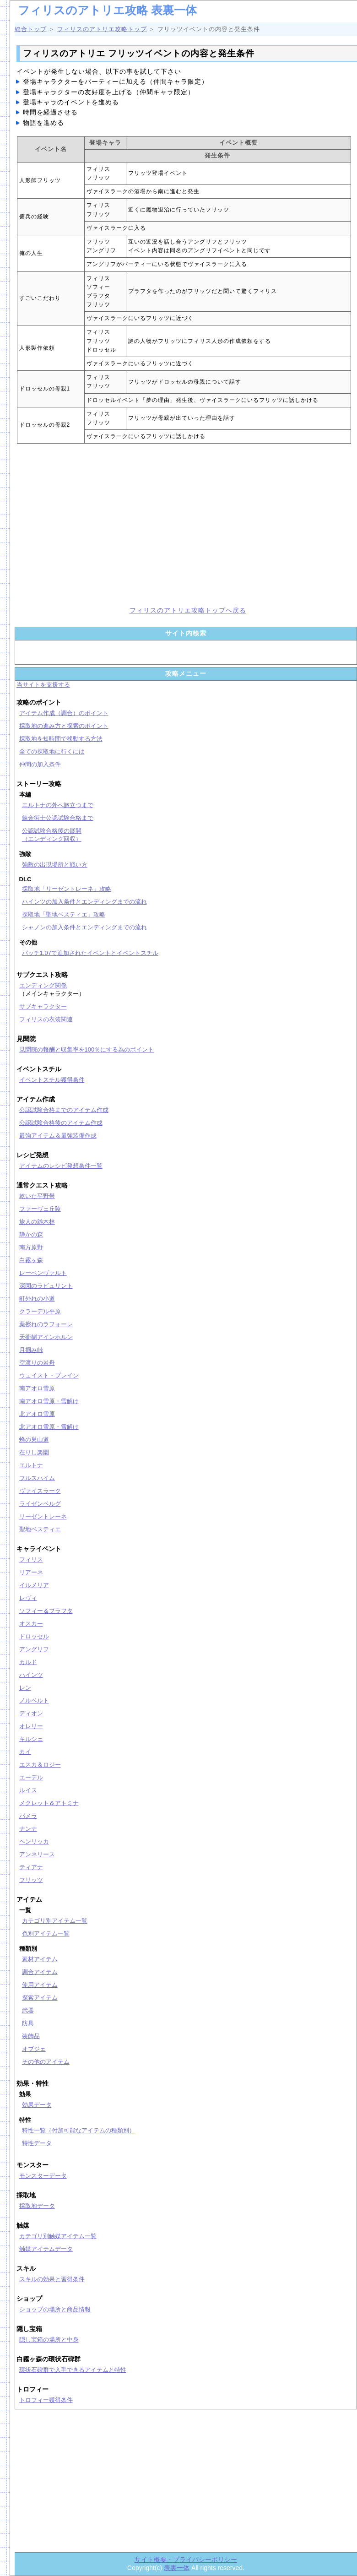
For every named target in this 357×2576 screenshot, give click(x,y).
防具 (28, 2023)
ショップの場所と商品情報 (55, 2309)
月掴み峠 (31, 1349)
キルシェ (31, 1738)
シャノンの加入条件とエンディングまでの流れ (84, 927)
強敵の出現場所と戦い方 (54, 864)
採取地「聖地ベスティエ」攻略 (63, 914)
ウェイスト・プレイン (49, 1375)
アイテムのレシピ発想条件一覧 (61, 1165)
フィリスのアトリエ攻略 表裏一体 (107, 10)
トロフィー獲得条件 (46, 2400)
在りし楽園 (34, 1452)
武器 (28, 2010)
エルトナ (31, 1465)
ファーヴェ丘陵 (40, 1208)
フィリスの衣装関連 (46, 1019)
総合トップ (31, 29)
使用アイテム (40, 1984)
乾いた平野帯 (37, 1196)
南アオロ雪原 (37, 1388)
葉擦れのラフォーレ (46, 1324)
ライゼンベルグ (40, 1503)
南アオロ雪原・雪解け (49, 1401)
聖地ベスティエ (40, 1529)
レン (25, 1687)
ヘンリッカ (34, 1841)
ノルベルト (34, 1700)
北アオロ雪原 (37, 1413)
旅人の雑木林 (37, 1221)
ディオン (31, 1713)
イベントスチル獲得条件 (52, 1079)
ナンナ (28, 1828)
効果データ (37, 2104)
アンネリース (37, 1854)
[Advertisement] (95, 524)
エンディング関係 (43, 985)
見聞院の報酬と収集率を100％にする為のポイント (86, 1049)
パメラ (28, 1815)
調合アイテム (40, 1972)
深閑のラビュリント (46, 1285)
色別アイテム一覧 (46, 1933)
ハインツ (31, 1674)
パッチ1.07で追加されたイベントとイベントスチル (90, 952)
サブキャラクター (43, 1006)
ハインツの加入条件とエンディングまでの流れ (84, 901)
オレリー (31, 1726)
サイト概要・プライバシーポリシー (186, 2559)
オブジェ (34, 2048)
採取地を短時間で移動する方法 (61, 738)
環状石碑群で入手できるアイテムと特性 (72, 2369)
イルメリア (34, 1585)
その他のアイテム (46, 2061)
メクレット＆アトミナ (49, 1803)
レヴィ (28, 1597)
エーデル (31, 1777)
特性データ (37, 2143)
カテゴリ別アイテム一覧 (54, 1920)
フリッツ (31, 1879)
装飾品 (31, 2036)
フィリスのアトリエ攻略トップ (102, 29)
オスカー (31, 1623)
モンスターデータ (43, 2175)
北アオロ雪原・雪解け (49, 1426)
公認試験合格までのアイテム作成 (63, 1109)
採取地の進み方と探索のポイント (63, 725)
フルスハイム (37, 1478)
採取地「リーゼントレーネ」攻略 (66, 888)
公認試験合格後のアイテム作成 (61, 1122)
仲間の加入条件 (40, 764)
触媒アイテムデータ (46, 2248)
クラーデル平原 (40, 1311)
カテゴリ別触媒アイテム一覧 (58, 2236)
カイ (25, 1751)
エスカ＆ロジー (40, 1764)
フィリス (31, 1559)
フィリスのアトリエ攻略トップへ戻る (188, 610)
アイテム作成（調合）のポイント (63, 713)
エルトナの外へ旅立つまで (57, 805)
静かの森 (31, 1234)
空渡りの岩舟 (37, 1362)
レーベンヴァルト (43, 1272)
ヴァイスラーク (40, 1490)
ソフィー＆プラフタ (46, 1610)
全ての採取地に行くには (52, 751)
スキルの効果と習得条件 (52, 2279)
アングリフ (34, 1649)
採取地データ (37, 2205)
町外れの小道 (37, 1298)
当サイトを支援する (43, 684)
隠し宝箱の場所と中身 (49, 2339)
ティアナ (31, 1867)
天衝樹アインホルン (46, 1337)
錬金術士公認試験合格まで (57, 817)
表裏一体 (176, 2567)
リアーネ (31, 1572)
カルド (28, 1662)
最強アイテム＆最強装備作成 (58, 1135)
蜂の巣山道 (34, 1439)
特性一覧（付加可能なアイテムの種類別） (78, 2130)
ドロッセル (34, 1636)
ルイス (28, 1790)
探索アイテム (40, 1997)
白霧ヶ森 (31, 1260)
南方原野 (31, 1247)
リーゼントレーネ (43, 1516)
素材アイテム (40, 1959)
